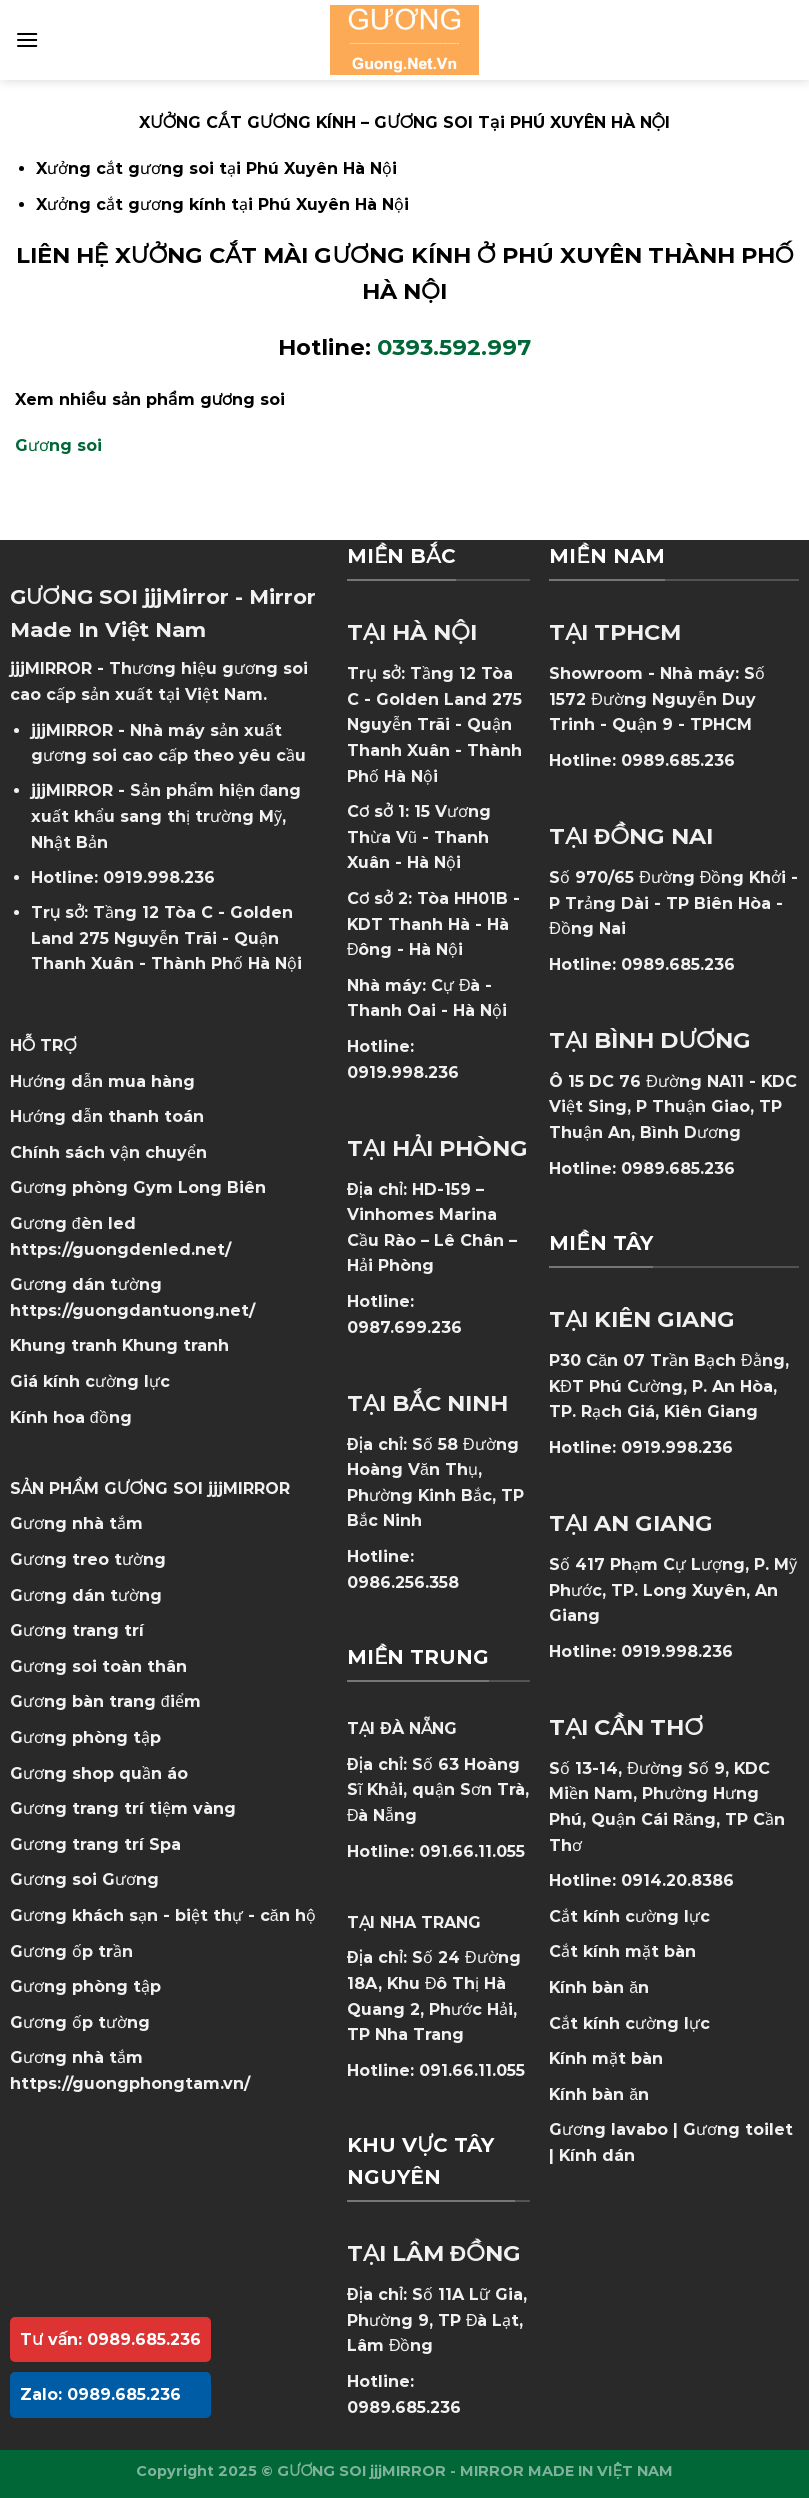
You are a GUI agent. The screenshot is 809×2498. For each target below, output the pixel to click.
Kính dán (597, 2155)
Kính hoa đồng (71, 1417)
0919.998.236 (159, 877)
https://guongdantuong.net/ (132, 1310)
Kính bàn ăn (599, 1987)
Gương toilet (738, 2129)
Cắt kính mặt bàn (622, 1951)
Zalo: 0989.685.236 (100, 2394)
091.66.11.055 (472, 1851)
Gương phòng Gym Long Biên (138, 1187)
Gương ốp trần (71, 1951)
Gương (130, 1879)
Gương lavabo (608, 2129)
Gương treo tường (88, 1559)
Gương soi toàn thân (98, 1666)
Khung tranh (175, 1345)
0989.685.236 (404, 2407)
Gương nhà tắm (76, 1523)
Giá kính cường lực (90, 1381)
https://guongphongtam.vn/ (130, 2083)
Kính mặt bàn (606, 2058)
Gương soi (58, 445)
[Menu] (27, 39)
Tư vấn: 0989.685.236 (110, 2339)
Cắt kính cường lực (629, 1916)
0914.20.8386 (677, 1880)
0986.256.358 (403, 1582)
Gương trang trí (77, 1630)
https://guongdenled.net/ (120, 1249)
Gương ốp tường (80, 2022)
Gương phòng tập (85, 1986)
